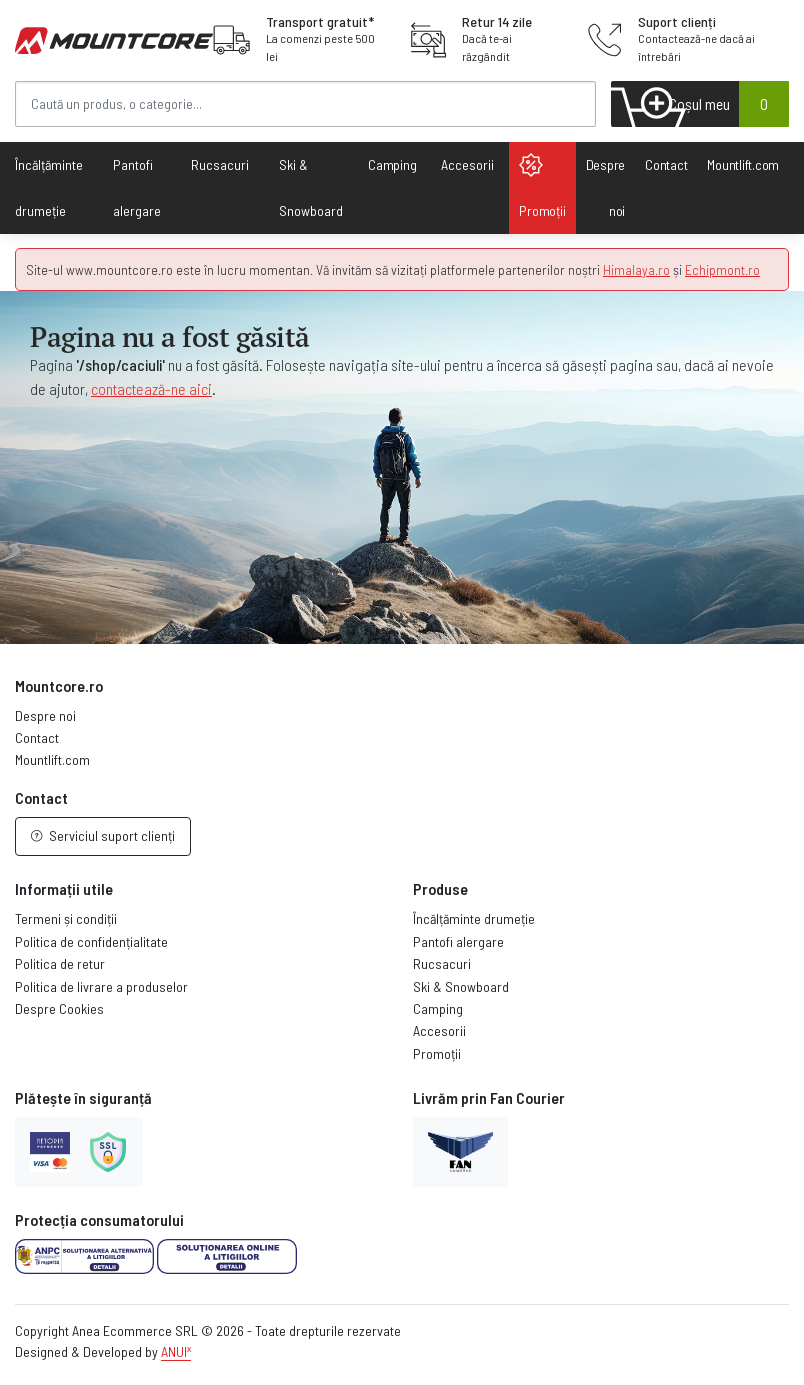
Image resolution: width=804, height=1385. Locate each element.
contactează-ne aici (151, 388)
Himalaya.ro (636, 269)
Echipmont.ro (722, 269)
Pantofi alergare (458, 941)
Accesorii (439, 1030)
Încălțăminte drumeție (474, 918)
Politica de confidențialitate (91, 941)
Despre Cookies (59, 1008)
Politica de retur (60, 963)
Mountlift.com (743, 164)
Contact (666, 164)
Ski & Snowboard (461, 986)
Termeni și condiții (66, 918)
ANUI (176, 1351)
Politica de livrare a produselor (101, 986)
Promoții (542, 186)
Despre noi (606, 187)
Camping (392, 164)
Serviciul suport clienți (103, 835)
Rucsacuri (442, 963)
